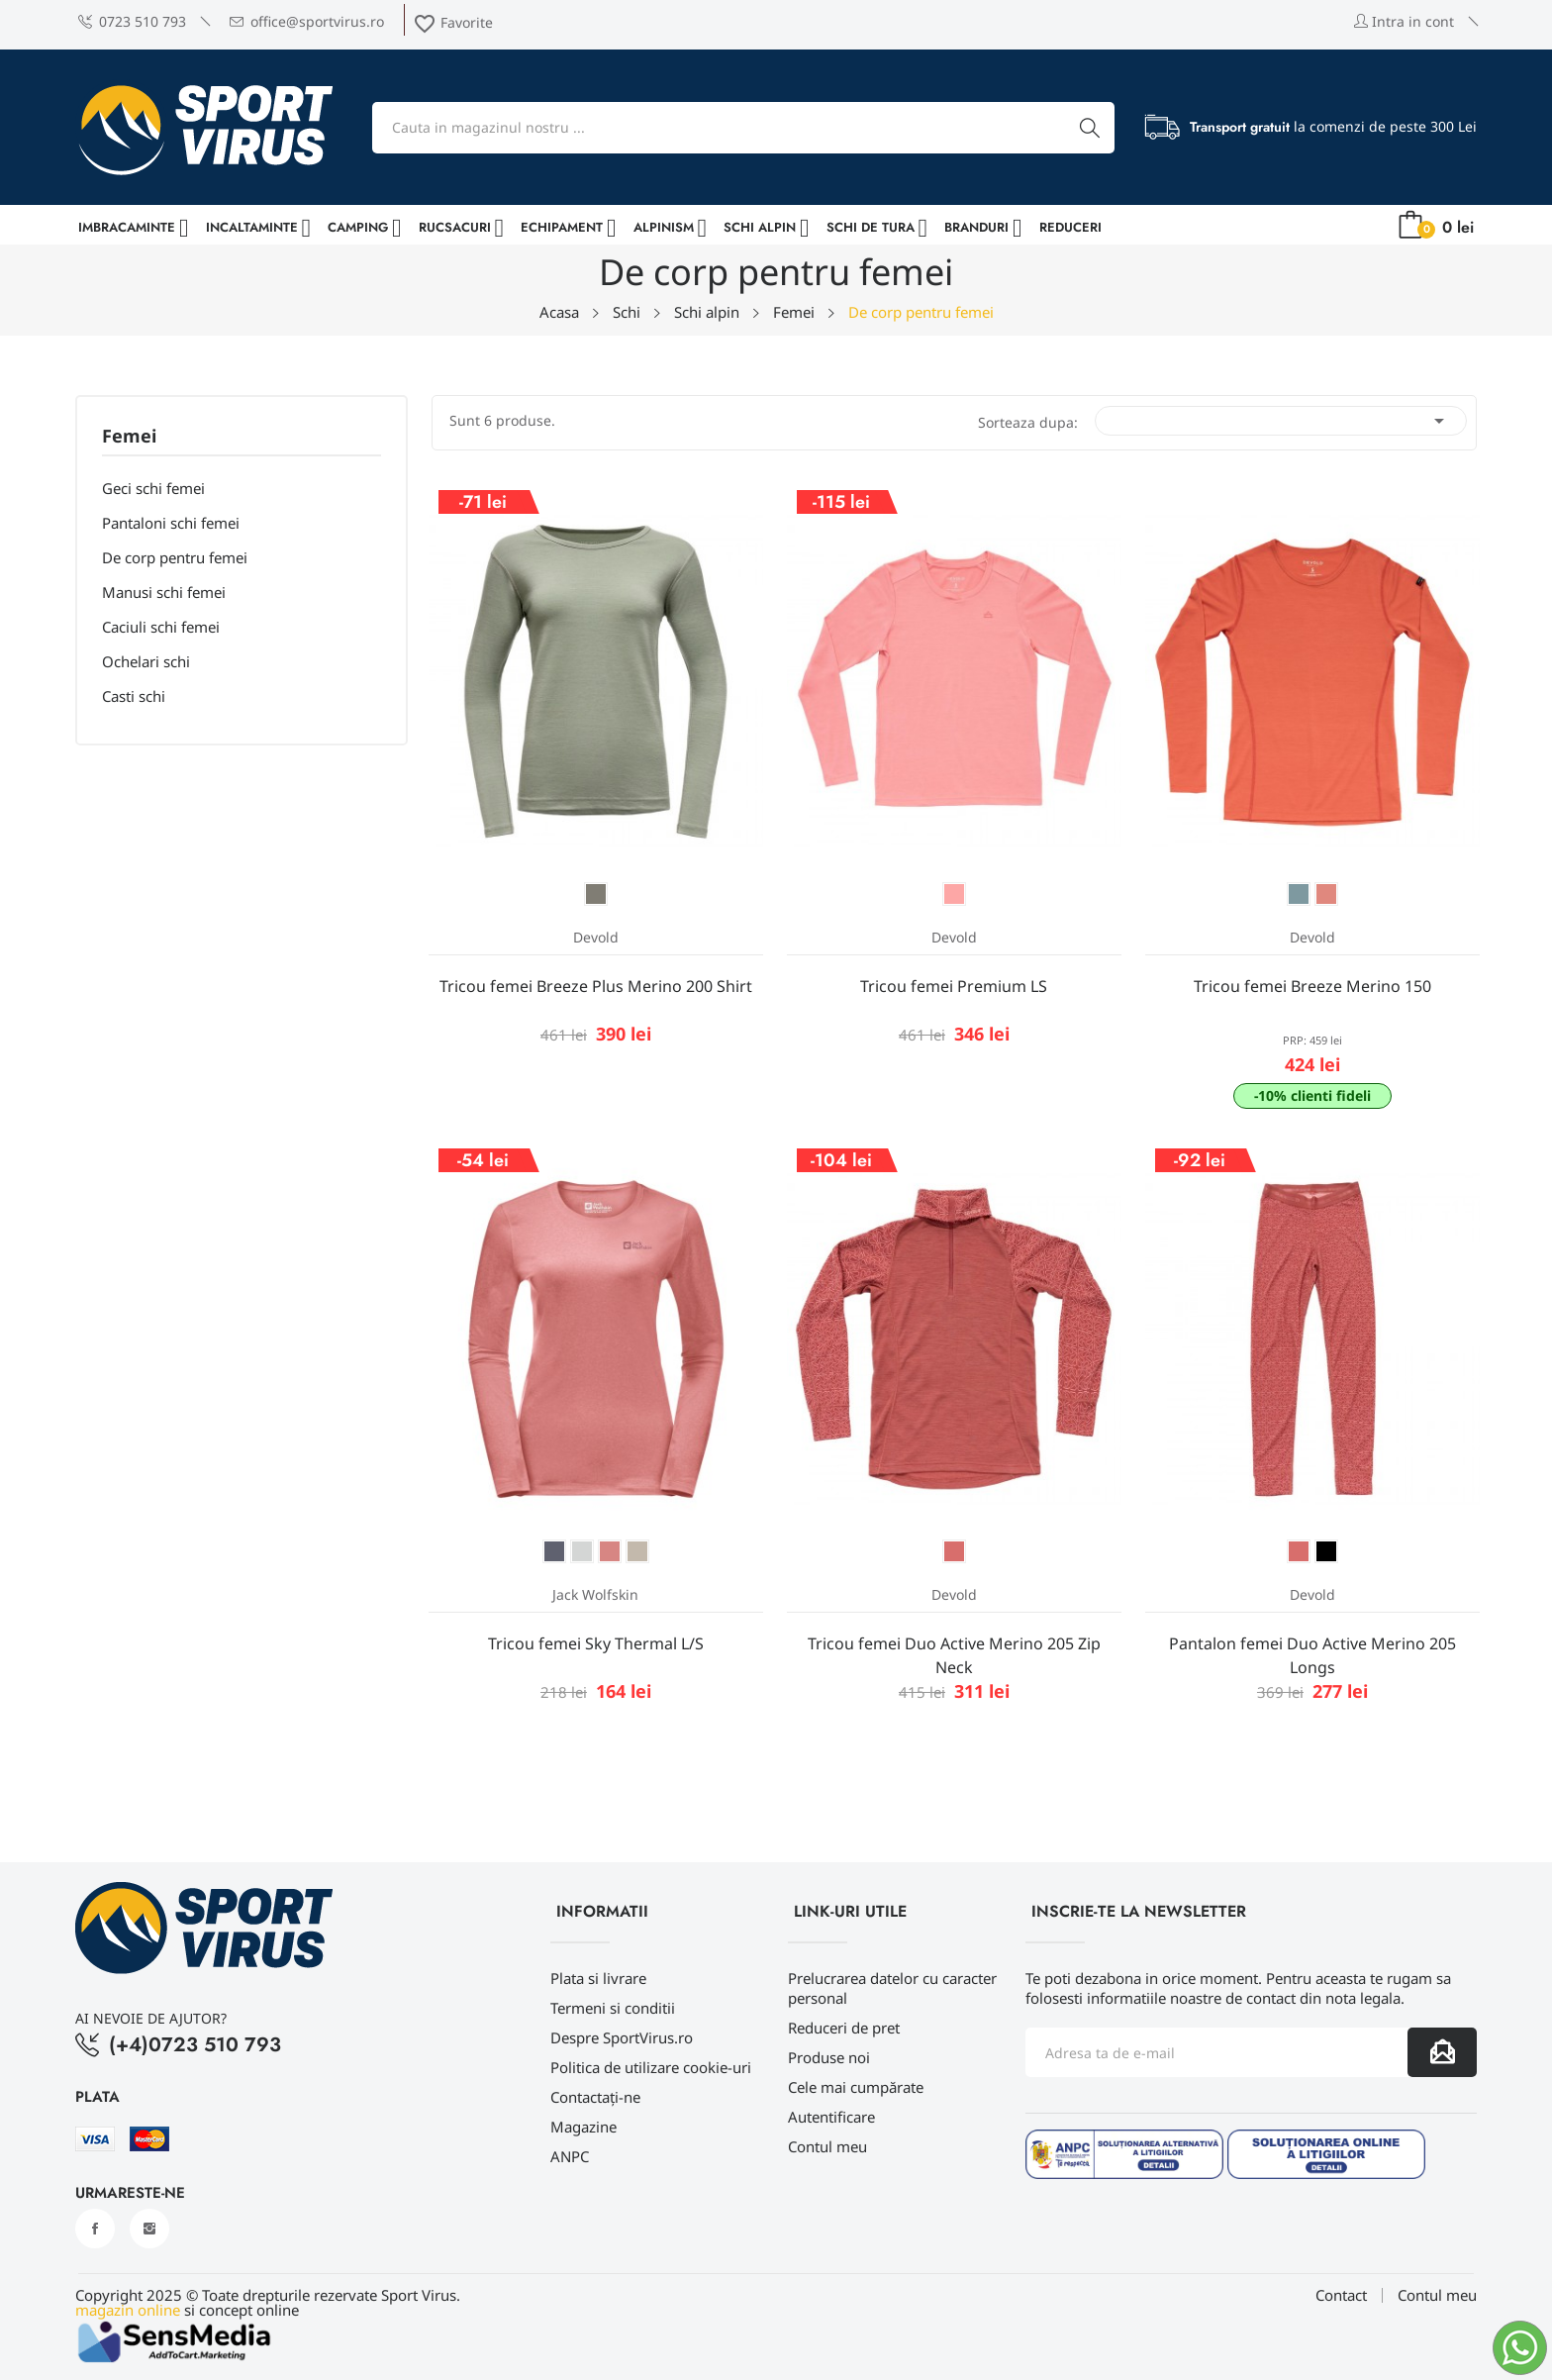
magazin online (127, 2310)
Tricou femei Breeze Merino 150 (1312, 986)
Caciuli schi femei (161, 627)
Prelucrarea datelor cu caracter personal (892, 1988)
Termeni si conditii (612, 2008)
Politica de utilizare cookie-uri (650, 2067)
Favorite (453, 22)
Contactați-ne (595, 2097)
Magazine (583, 2126)
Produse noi (829, 2057)
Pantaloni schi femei (171, 523)
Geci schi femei (153, 488)
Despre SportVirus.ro (621, 2037)
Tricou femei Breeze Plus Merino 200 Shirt (595, 986)
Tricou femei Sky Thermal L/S (596, 1643)
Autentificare (831, 2117)
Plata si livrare (598, 1978)
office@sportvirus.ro (307, 21)
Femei (129, 437)
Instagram (149, 2228)
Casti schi (133, 696)
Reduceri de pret (844, 2027)
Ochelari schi (146, 661)
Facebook (95, 2228)
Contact (1341, 2295)
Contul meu (827, 2146)
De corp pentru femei (174, 557)
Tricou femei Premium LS (953, 986)
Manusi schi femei (164, 592)
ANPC (569, 2156)
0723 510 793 (132, 21)
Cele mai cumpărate (855, 2087)
